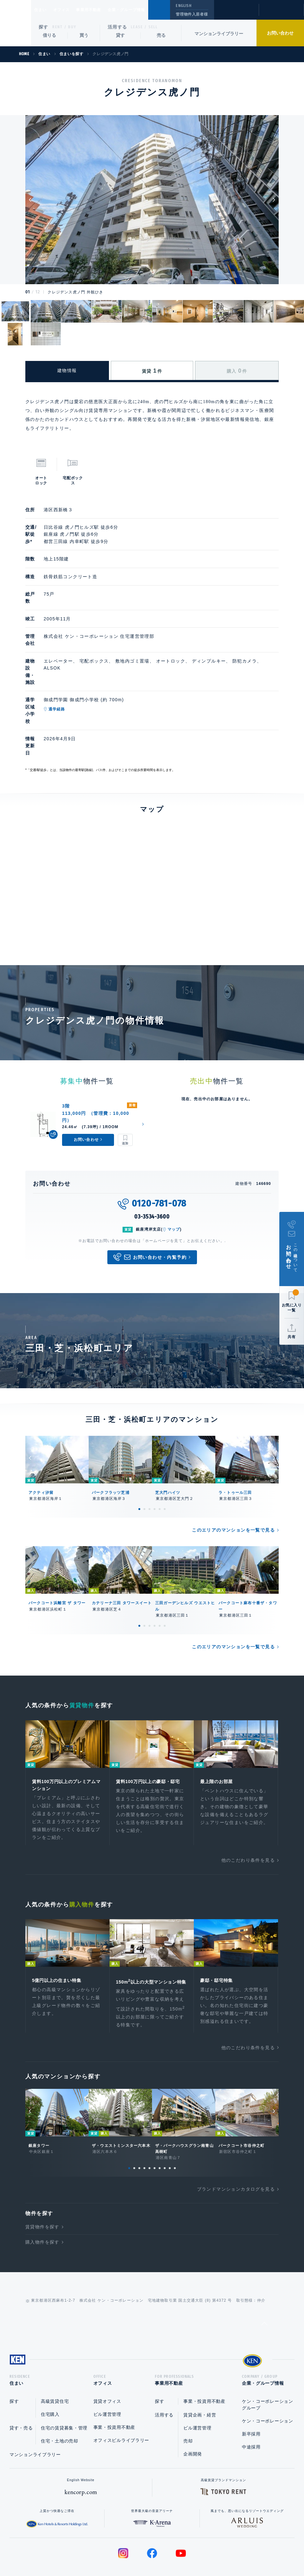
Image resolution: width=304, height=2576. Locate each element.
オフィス (69, 10)
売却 (188, 2399)
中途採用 (251, 2405)
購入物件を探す (42, 2197)
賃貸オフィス (107, 2359)
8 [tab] (165, 2124)
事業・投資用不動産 (114, 2385)
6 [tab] (165, 1454)
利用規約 (186, 2550)
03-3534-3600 (152, 1161)
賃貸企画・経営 (199, 2373)
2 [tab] (144, 1454)
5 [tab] (160, 1454)
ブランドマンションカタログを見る (236, 2145)
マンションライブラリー (218, 33)
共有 (292, 1337)
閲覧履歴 (235, 14)
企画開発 (192, 2412)
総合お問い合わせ (88, 2550)
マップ (174, 1174)
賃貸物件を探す (42, 2183)
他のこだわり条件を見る (248, 1807)
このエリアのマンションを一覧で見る (233, 1475)
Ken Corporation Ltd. (15, 23)
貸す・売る (21, 2386)
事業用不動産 (102, 10)
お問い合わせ (280, 33)
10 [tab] (175, 2124)
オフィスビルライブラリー (121, 2398)
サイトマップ (220, 2550)
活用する (117, 26)
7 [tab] (160, 2124)
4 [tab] (154, 1454)
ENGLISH (183, 5)
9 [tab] (170, 2124)
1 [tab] (139, 1454)
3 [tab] (149, 1454)
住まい (43, 10)
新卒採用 (251, 2392)
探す (43, 26)
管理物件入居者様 (192, 14)
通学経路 (82, 680)
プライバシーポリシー (142, 2550)
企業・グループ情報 (145, 10)
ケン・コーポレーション (267, 2379)
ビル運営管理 (107, 2372)
